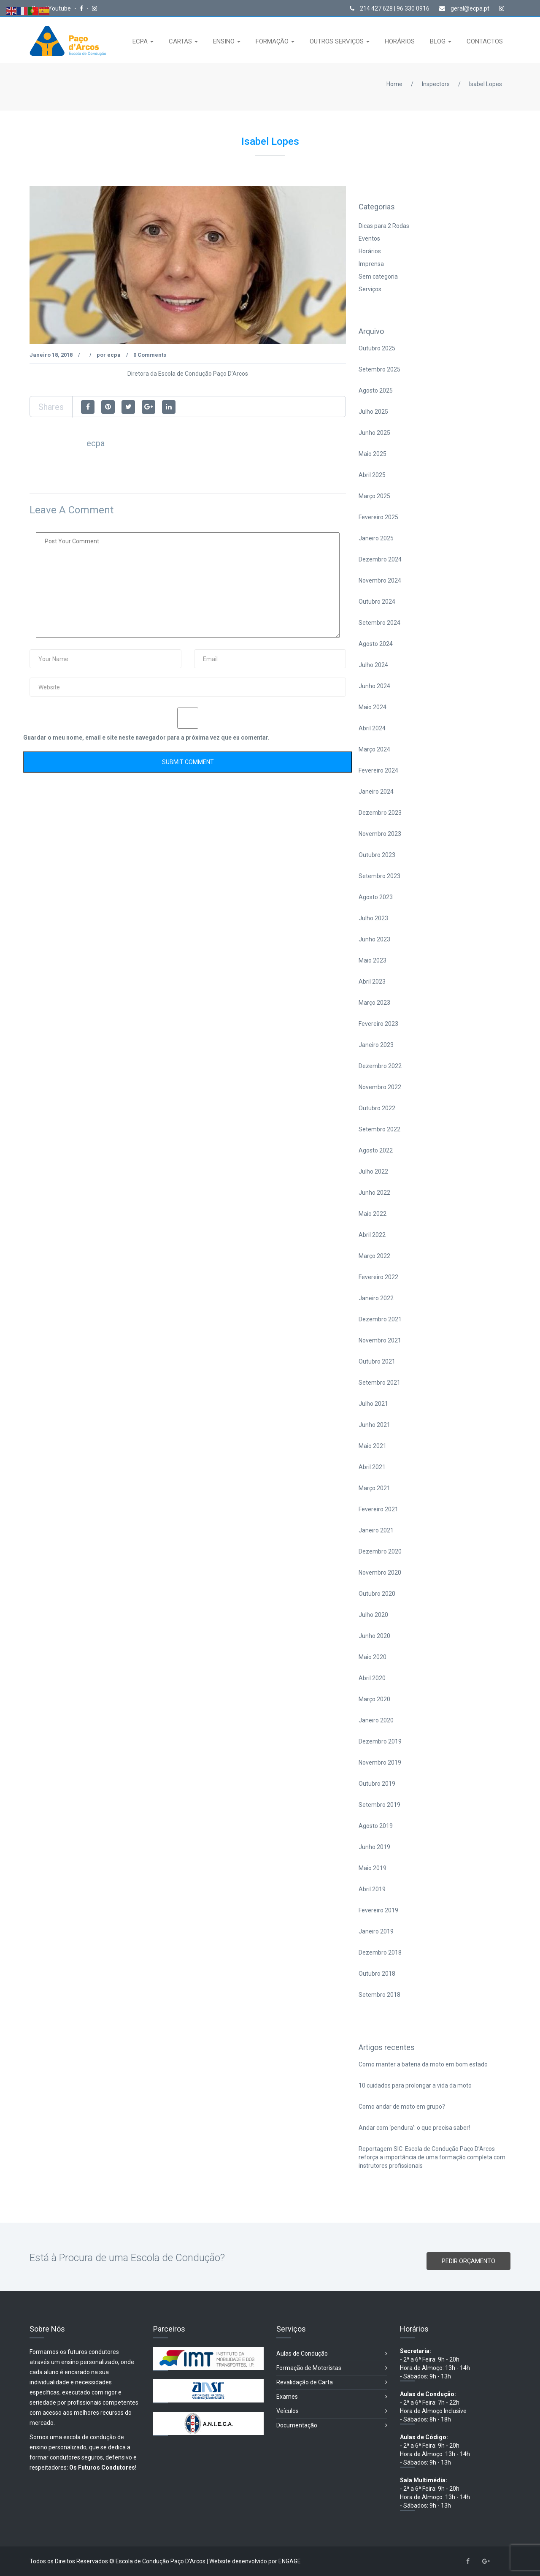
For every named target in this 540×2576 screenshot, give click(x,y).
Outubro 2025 (377, 348)
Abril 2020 (372, 1678)
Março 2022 (374, 1256)
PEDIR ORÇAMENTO (468, 2261)
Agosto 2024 (376, 643)
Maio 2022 (372, 1213)
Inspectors (436, 84)
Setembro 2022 (379, 1129)
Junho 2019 (374, 1847)
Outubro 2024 (377, 601)
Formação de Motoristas (331, 2368)
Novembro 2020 (380, 1572)
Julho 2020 (373, 1614)
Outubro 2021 (377, 1361)
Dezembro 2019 (380, 1741)
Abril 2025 (372, 475)
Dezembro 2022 (380, 1066)
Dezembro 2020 (380, 1551)
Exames (331, 2397)
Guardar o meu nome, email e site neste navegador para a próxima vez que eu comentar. (146, 737)
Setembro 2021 (379, 1382)
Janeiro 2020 (376, 1720)
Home (394, 84)
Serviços (370, 289)
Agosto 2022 (376, 1150)
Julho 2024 (373, 665)
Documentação (331, 2425)
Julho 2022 (373, 1171)
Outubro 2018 (377, 1973)
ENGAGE (289, 2561)
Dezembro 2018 (380, 1952)
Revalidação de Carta (331, 2382)
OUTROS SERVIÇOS (337, 41)
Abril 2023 (372, 981)
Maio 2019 (372, 1868)
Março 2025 (374, 496)
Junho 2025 (374, 432)
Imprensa (371, 263)
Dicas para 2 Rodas (384, 225)
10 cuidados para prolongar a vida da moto (415, 2085)
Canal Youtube (52, 8)
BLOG (438, 41)
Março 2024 (374, 749)
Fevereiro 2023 (378, 1023)
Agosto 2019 (376, 1825)
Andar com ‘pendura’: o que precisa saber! (414, 2127)
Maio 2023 (372, 960)
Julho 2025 (373, 411)
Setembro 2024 (379, 622)
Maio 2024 (372, 707)
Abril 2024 (372, 728)
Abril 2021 (372, 1467)
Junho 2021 (374, 1424)
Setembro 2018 (379, 1994)
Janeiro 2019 (376, 1931)
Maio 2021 (372, 1446)
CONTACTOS (485, 41)
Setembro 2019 (379, 1804)
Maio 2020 (372, 1657)
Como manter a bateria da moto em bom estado (423, 2064)
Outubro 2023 (377, 854)
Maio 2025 (372, 453)
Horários (370, 251)
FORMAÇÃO (273, 41)
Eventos (369, 238)
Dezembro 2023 (380, 812)
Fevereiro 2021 (378, 1509)
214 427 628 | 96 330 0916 (389, 8)
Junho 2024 (374, 686)
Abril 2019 (372, 1889)
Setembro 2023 (379, 876)
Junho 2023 (374, 939)
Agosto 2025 (376, 390)
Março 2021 (374, 1488)
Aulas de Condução (331, 2354)
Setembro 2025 (379, 369)
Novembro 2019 (380, 1762)
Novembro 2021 (380, 1340)
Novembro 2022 (380, 1087)
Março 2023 (374, 1002)
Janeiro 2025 (376, 538)
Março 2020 (374, 1699)
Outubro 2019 (377, 1783)
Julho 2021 (373, 1403)
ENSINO (224, 41)
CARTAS (181, 41)
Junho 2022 (374, 1192)
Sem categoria (378, 276)
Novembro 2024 (380, 580)
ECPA (140, 41)
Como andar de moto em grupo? (402, 2106)
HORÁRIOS (400, 41)
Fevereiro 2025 (378, 517)
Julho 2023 (373, 918)
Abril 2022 (372, 1234)
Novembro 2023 (380, 833)
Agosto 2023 (376, 897)
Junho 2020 (374, 1635)
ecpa (114, 355)
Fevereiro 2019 (378, 1910)
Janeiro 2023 (376, 1044)
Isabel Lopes (485, 84)
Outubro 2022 (377, 1108)
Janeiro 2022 (376, 1298)
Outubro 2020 (377, 1593)
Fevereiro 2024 (378, 770)
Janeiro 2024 (376, 791)
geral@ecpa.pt (464, 8)
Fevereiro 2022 (378, 1277)
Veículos (331, 2411)
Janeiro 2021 (376, 1530)
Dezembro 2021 (380, 1319)
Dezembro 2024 (380, 559)
